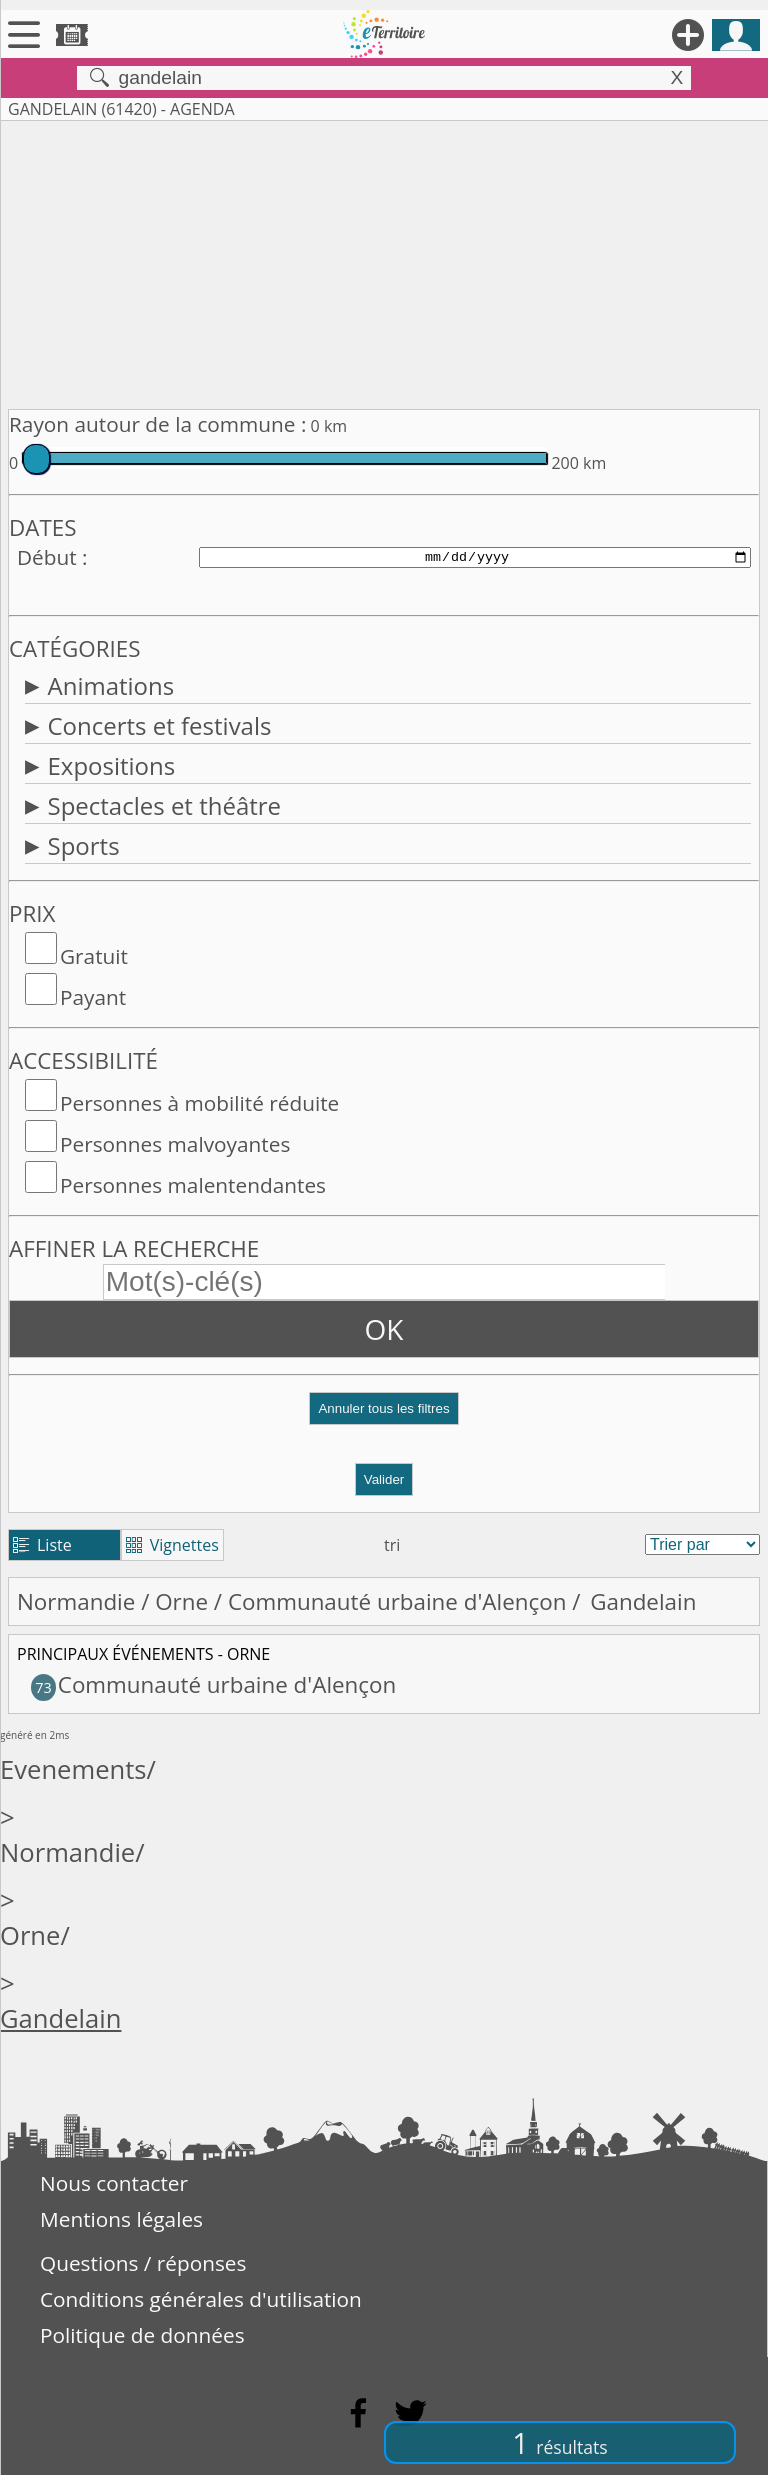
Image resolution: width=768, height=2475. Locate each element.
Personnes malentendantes (193, 1185)
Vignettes (172, 1545)
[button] (384, 1416)
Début (47, 557)
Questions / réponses (143, 2263)
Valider (384, 1479)
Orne (181, 1601)
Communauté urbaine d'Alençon (397, 1601)
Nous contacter (114, 2183)
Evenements (73, 1769)
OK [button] (384, 1329)
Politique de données (142, 2335)
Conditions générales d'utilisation (201, 2299)
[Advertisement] (384, 261)
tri (392, 1545)
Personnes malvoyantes (175, 1144)
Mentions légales (121, 2219)
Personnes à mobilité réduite (199, 1103)
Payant (93, 997)
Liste (42, 1545)
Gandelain (60, 2018)
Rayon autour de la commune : (157, 424)
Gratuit (94, 956)
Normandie (76, 1601)
